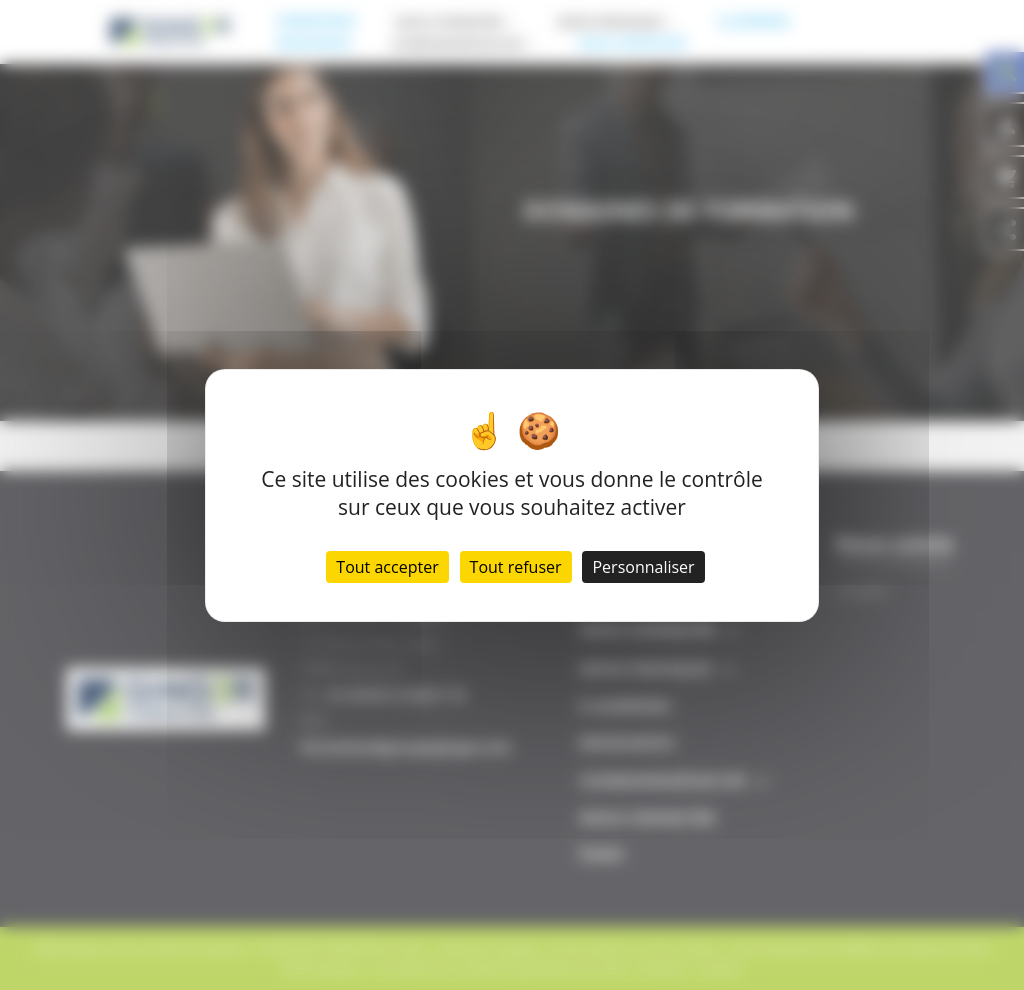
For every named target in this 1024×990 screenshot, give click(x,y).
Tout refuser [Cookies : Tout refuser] (516, 567)
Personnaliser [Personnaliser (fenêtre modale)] (643, 567)
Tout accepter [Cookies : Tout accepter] (387, 567)
